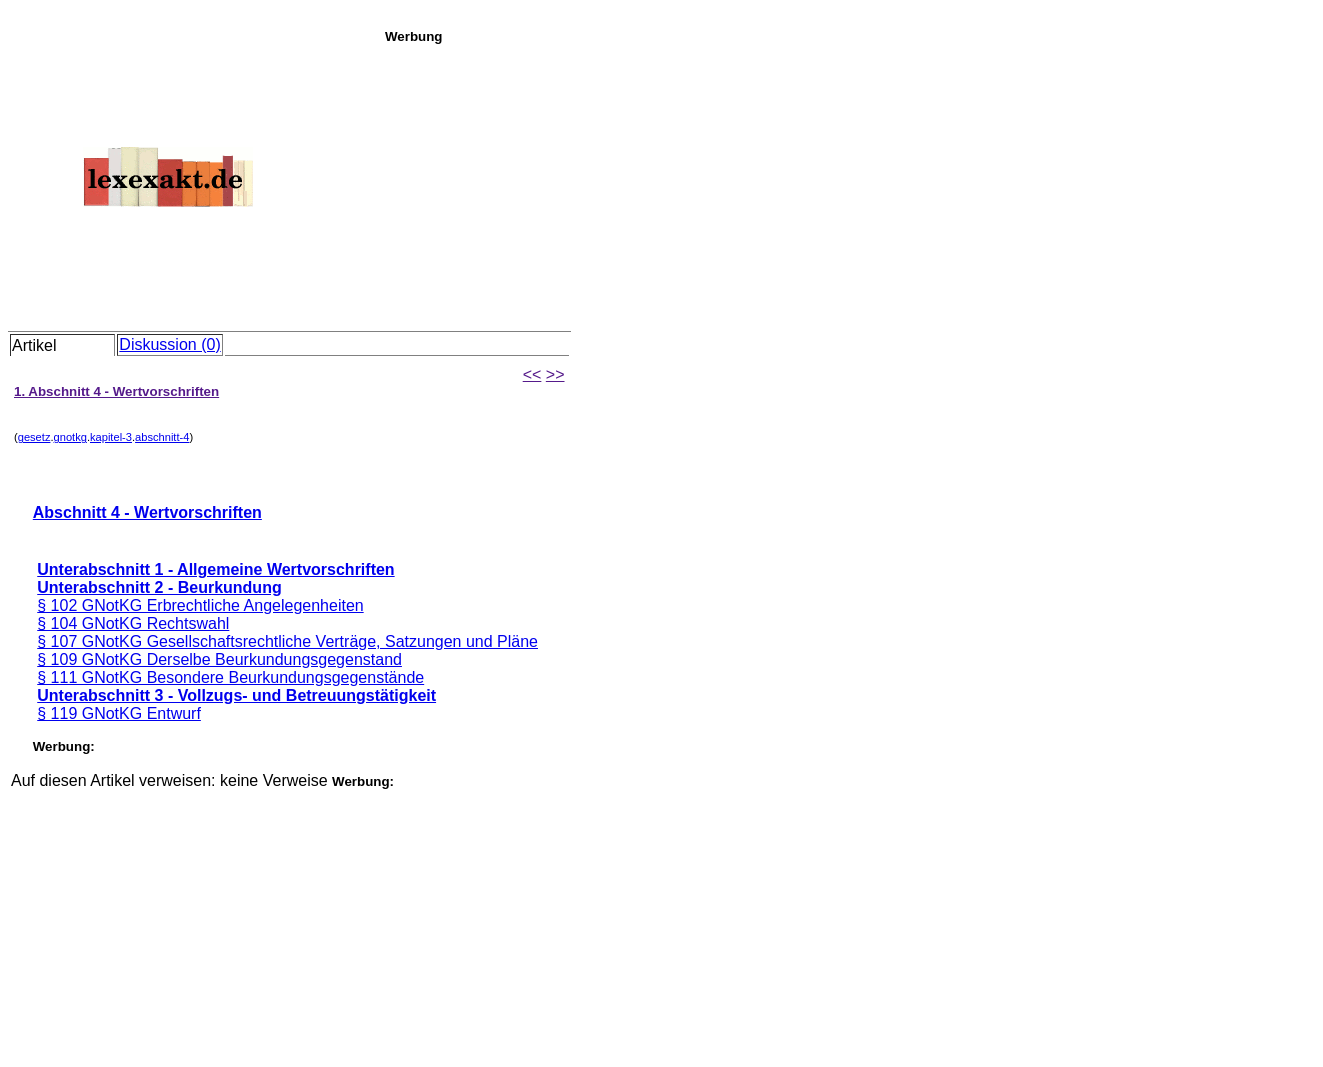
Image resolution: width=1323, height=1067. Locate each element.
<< (532, 374)
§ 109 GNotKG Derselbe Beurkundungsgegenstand (219, 659)
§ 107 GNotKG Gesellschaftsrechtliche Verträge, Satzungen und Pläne (287, 641)
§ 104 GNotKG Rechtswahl (133, 623)
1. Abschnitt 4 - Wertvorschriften (116, 391)
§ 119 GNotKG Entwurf (119, 713)
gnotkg (70, 437)
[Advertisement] (848, 184)
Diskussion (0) (169, 344)
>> (555, 374)
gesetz (34, 437)
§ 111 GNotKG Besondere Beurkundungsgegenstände (230, 677)
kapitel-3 (111, 437)
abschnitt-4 (162, 437)
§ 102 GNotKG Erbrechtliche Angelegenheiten (200, 605)
